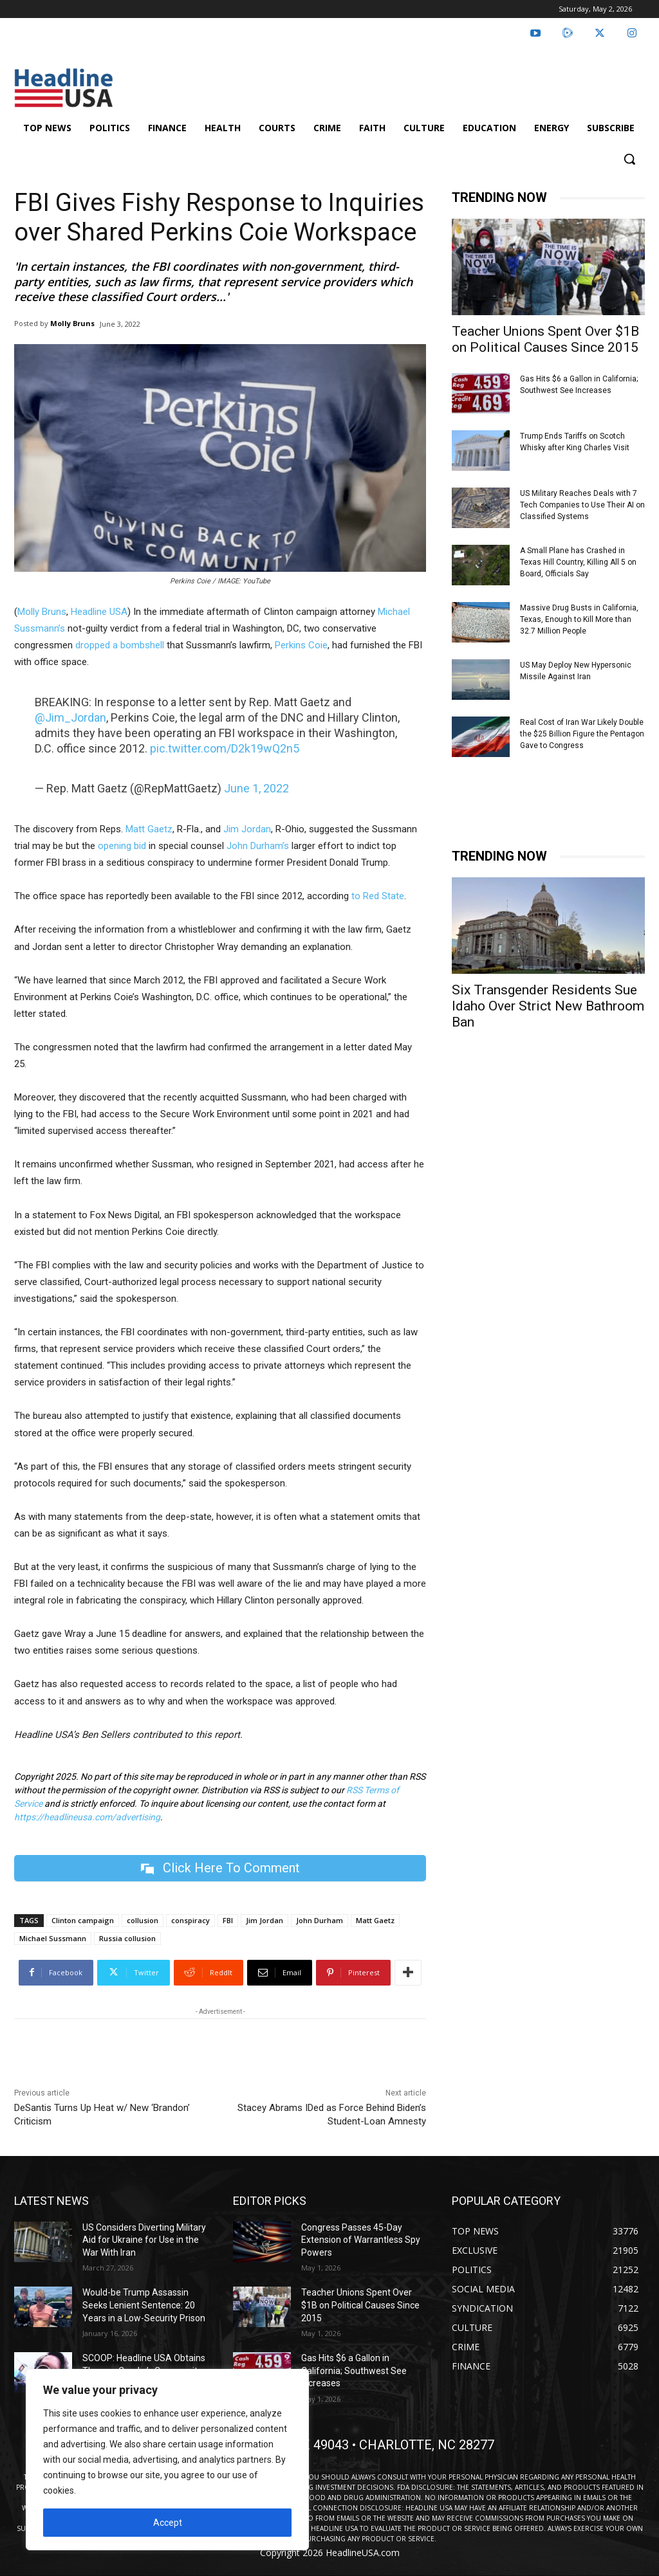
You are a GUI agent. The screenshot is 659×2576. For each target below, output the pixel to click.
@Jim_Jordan (70, 717)
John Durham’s (258, 846)
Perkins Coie (301, 645)
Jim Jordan (247, 829)
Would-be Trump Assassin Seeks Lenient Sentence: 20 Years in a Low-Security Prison (143, 2305)
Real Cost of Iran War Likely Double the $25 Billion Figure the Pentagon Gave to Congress (582, 734)
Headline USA (99, 611)
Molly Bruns (72, 323)
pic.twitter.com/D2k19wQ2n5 (224, 748)
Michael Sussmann (52, 1938)
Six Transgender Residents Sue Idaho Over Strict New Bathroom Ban (548, 1006)
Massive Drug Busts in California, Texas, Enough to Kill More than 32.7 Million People (579, 619)
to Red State (377, 896)
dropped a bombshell (119, 645)
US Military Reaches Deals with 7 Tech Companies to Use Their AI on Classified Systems (582, 505)
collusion (142, 1920)
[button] (629, 158)
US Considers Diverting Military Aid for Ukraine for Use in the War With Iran (144, 2240)
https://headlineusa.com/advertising (87, 1817)
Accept (167, 2522)
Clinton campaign (82, 1920)
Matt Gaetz (148, 829)
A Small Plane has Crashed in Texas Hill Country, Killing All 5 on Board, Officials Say (578, 562)
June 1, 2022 (256, 788)
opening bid (122, 846)
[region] (167, 2459)
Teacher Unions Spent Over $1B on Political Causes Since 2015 (545, 339)
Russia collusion (127, 1938)
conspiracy (190, 1920)
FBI (228, 1920)
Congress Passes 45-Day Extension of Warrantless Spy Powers (360, 2240)
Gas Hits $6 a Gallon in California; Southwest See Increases (354, 2370)
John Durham (319, 1920)
